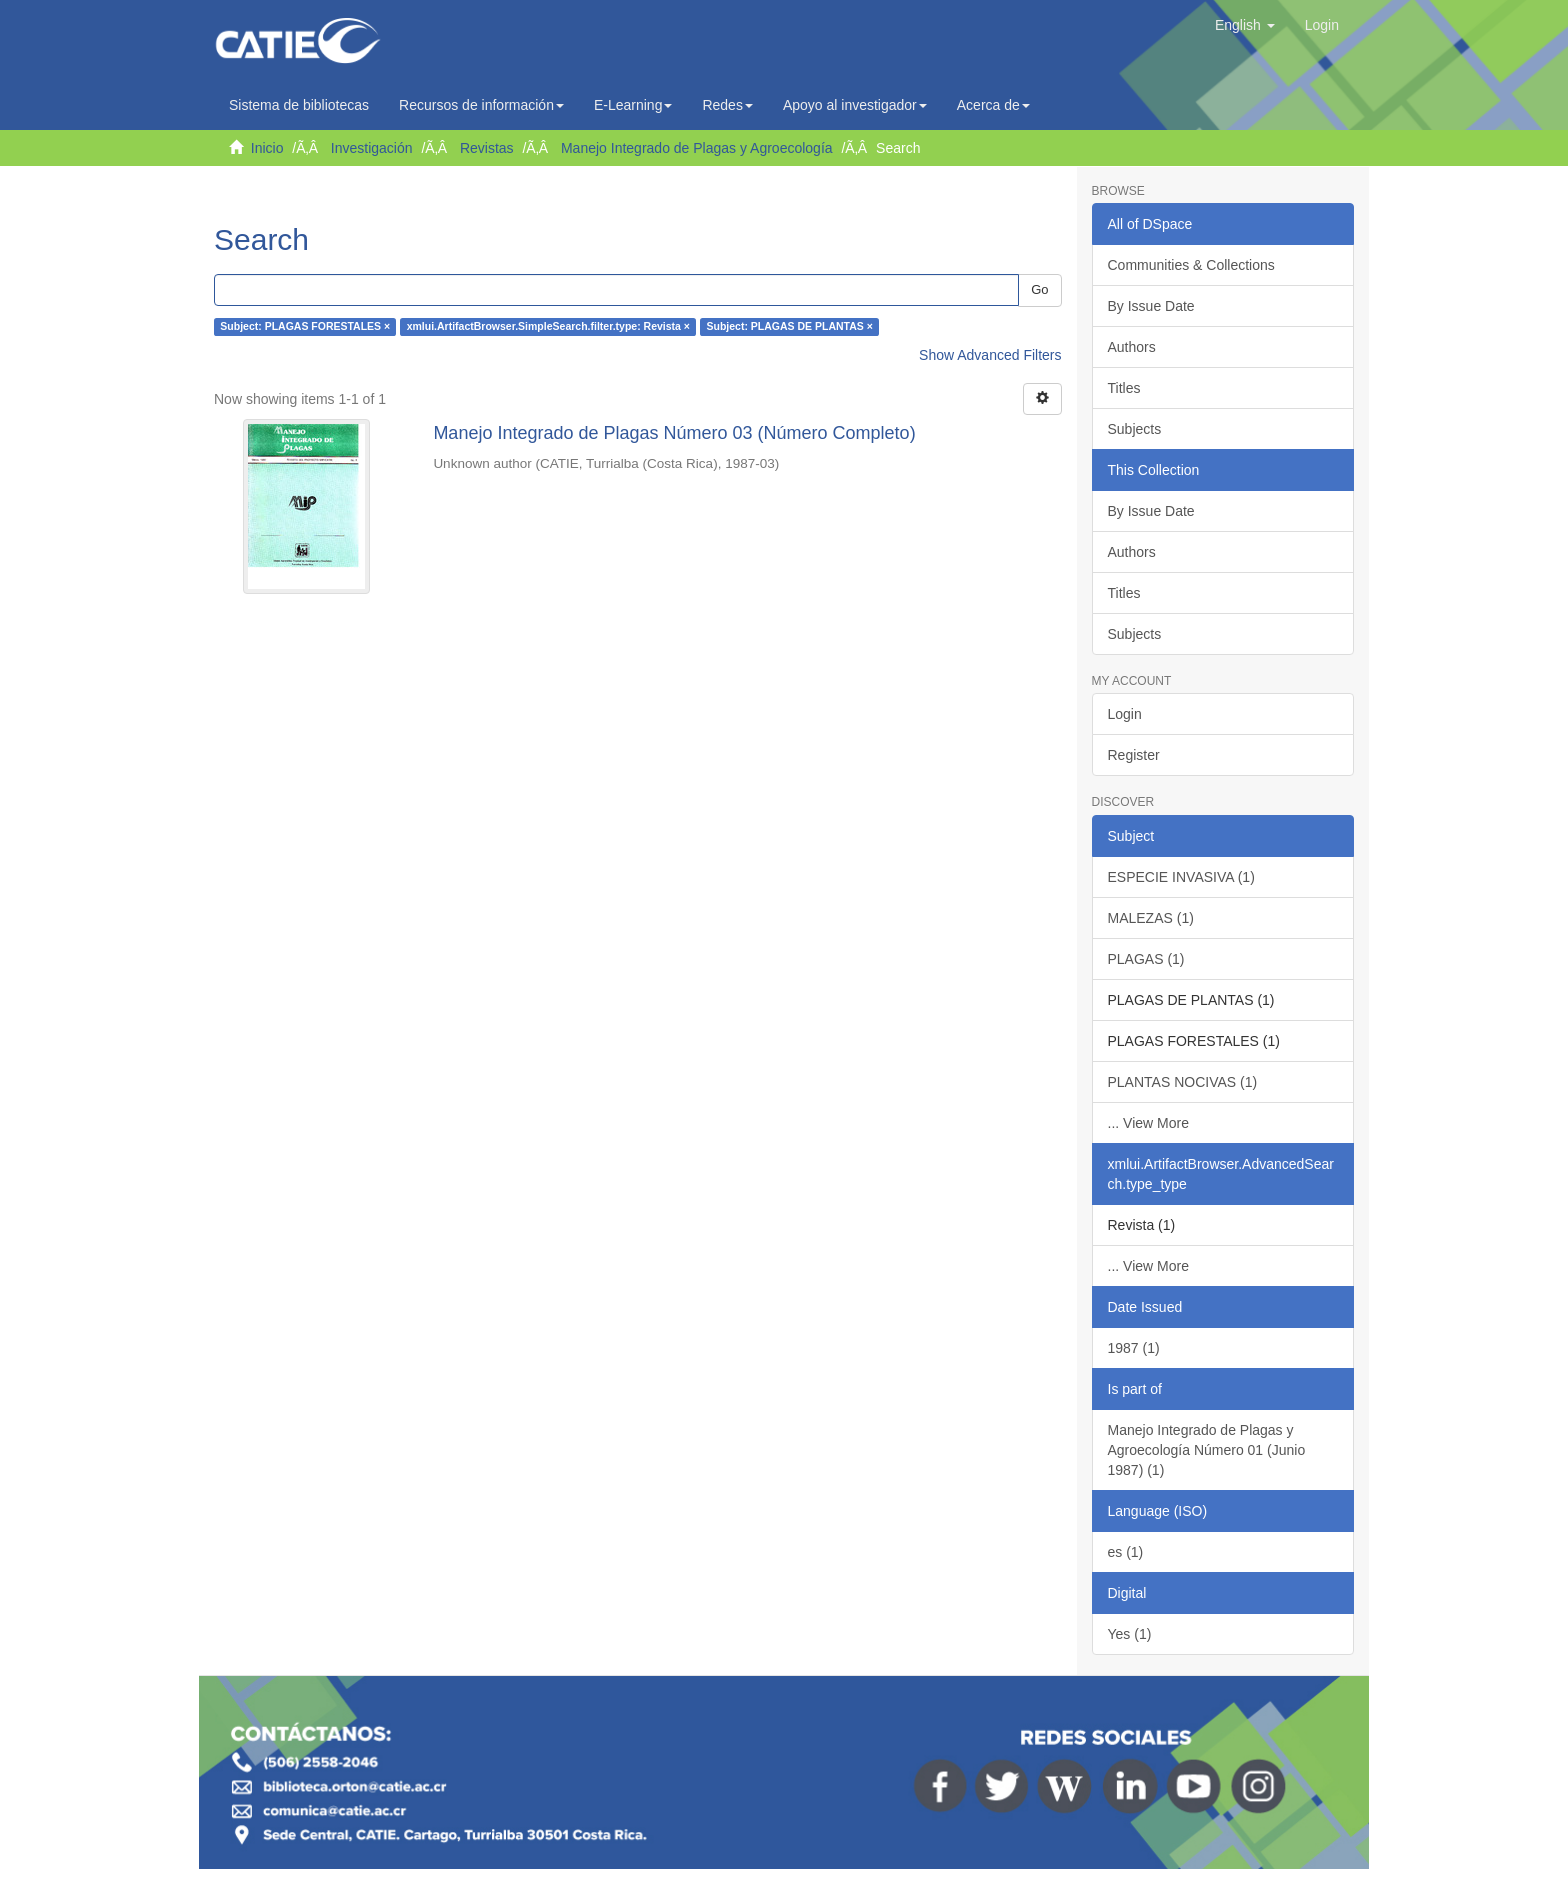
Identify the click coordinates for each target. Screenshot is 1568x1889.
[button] (1245, 25)
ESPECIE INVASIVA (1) (1181, 877)
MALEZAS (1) (1151, 918)
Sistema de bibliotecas (299, 105)
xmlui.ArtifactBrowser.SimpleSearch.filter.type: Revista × (548, 327)
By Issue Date (1151, 306)
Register (1134, 755)
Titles (1124, 388)
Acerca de (993, 105)
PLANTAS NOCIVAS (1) (1183, 1082)
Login (1125, 714)
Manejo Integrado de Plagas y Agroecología (697, 148)
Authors (1132, 347)
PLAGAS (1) (1146, 959)
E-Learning (633, 105)
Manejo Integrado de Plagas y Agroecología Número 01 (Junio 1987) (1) (1207, 1450)
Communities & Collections (1191, 265)
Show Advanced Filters (990, 355)
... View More (1148, 1123)
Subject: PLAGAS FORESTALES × (305, 327)
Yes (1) (1130, 1634)
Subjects (1135, 429)
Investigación (372, 148)
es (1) (1126, 1552)
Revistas (487, 148)
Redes (727, 105)
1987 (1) (1134, 1348)
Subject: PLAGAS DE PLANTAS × (789, 327)
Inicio (267, 148)
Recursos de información (481, 105)
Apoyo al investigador (855, 105)
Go (1039, 289)
